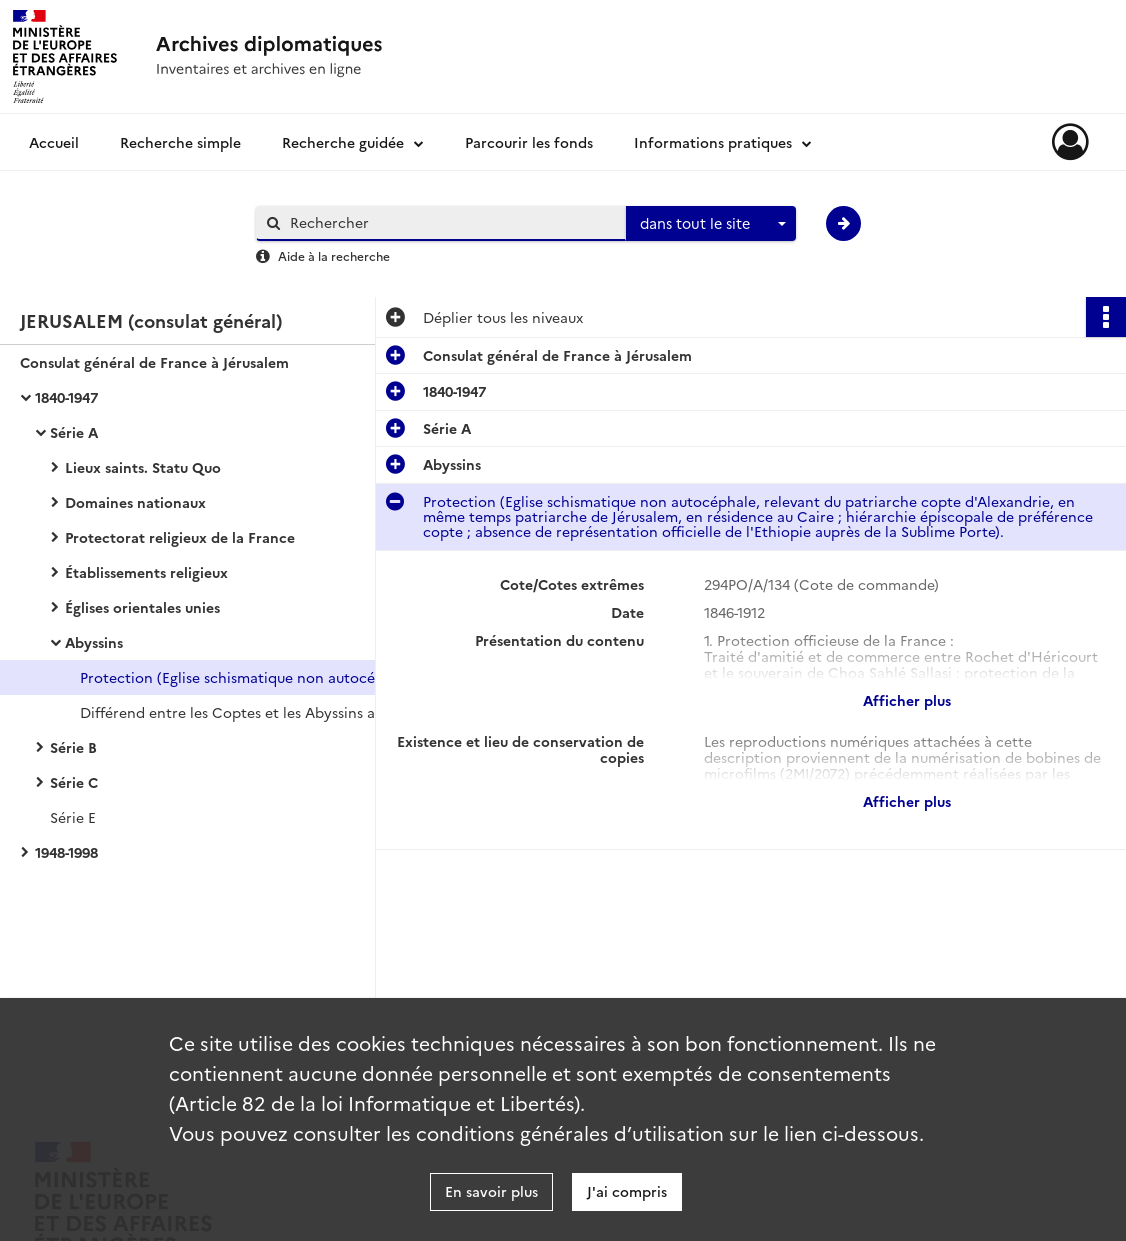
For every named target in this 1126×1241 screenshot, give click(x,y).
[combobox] (711, 224)
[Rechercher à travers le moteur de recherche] (451, 222)
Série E (73, 817)
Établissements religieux (146, 572)
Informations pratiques (713, 142)
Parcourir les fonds (529, 142)
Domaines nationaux (135, 502)
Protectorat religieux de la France (180, 537)
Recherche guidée (343, 142)
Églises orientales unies (142, 607)
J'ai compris (627, 1191)
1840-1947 (66, 397)
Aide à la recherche (334, 255)
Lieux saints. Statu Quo (143, 467)
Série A (74, 432)
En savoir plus (491, 1191)
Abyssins (94, 642)
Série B (73, 747)
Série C (74, 782)
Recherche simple (180, 142)
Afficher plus (907, 700)
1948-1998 (66, 852)
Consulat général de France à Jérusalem (154, 362)
